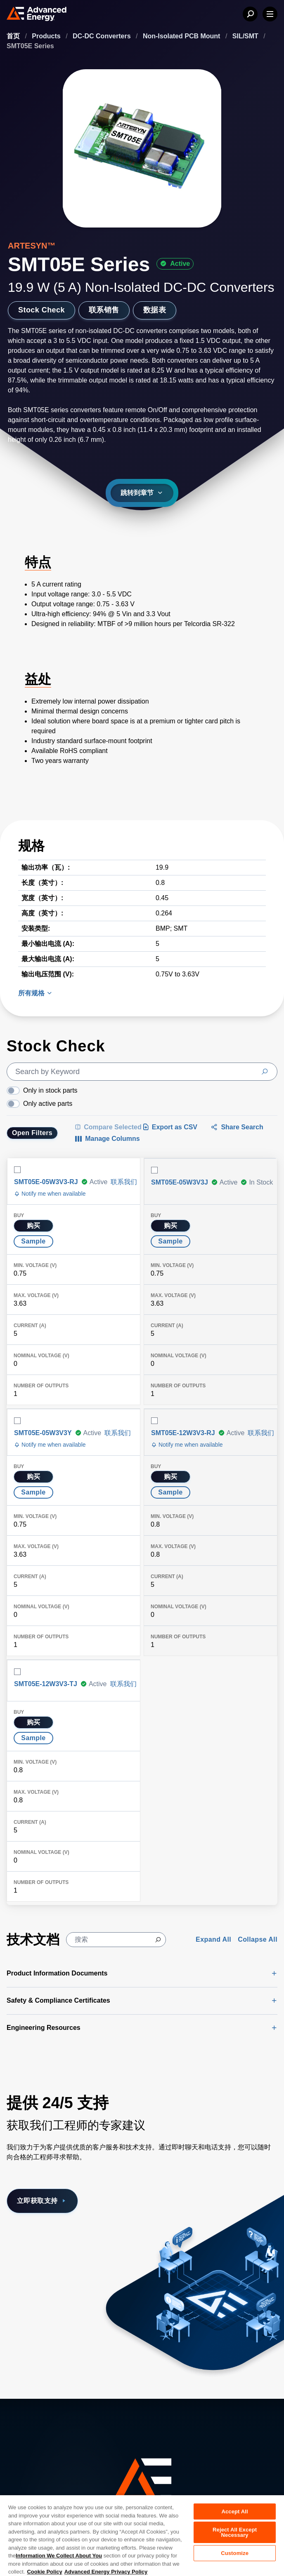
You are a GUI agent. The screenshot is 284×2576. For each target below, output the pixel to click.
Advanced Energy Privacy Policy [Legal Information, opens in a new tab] (106, 2572)
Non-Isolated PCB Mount (182, 36)
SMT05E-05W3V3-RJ (46, 1181)
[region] (142, 2535)
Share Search (237, 1127)
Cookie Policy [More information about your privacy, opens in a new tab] (44, 2572)
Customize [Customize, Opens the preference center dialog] (234, 2553)
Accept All (234, 2511)
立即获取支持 (42, 2201)
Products (47, 36)
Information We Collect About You (59, 2556)
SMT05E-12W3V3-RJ (183, 1432)
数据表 (154, 310)
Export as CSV (170, 1127)
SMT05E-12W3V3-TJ (45, 1683)
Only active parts (47, 1103)
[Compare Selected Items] (108, 1127)
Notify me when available (50, 1193)
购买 (33, 1225)
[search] (142, 1072)
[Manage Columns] (107, 1138)
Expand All (213, 1939)
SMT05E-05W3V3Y (43, 1432)
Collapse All (257, 1939)
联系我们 (124, 1181)
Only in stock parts (50, 1090)
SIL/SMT (246, 36)
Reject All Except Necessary (235, 2532)
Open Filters (32, 1132)
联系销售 (104, 310)
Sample (33, 1241)
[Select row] (17, 1169)
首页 (14, 36)
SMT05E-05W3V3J (179, 1182)
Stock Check (41, 310)
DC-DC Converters (103, 36)
